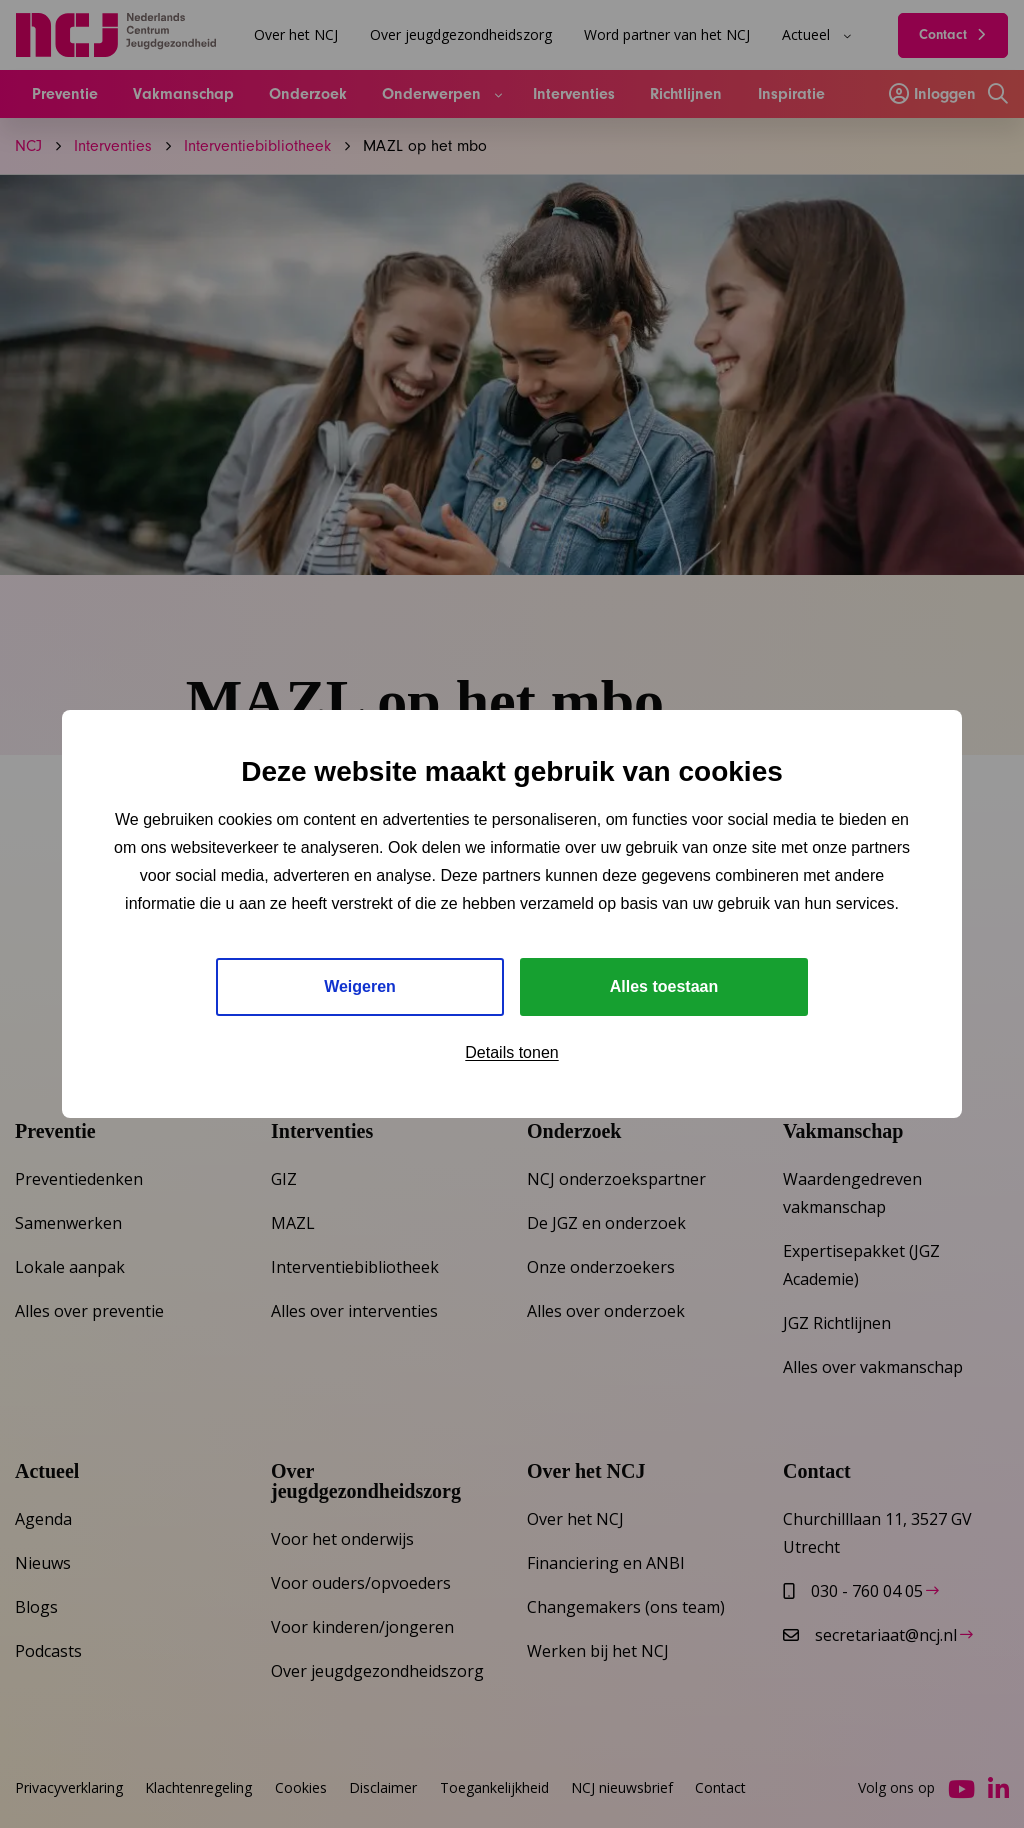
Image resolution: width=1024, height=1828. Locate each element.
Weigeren (360, 986)
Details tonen (511, 1052)
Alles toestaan (664, 986)
